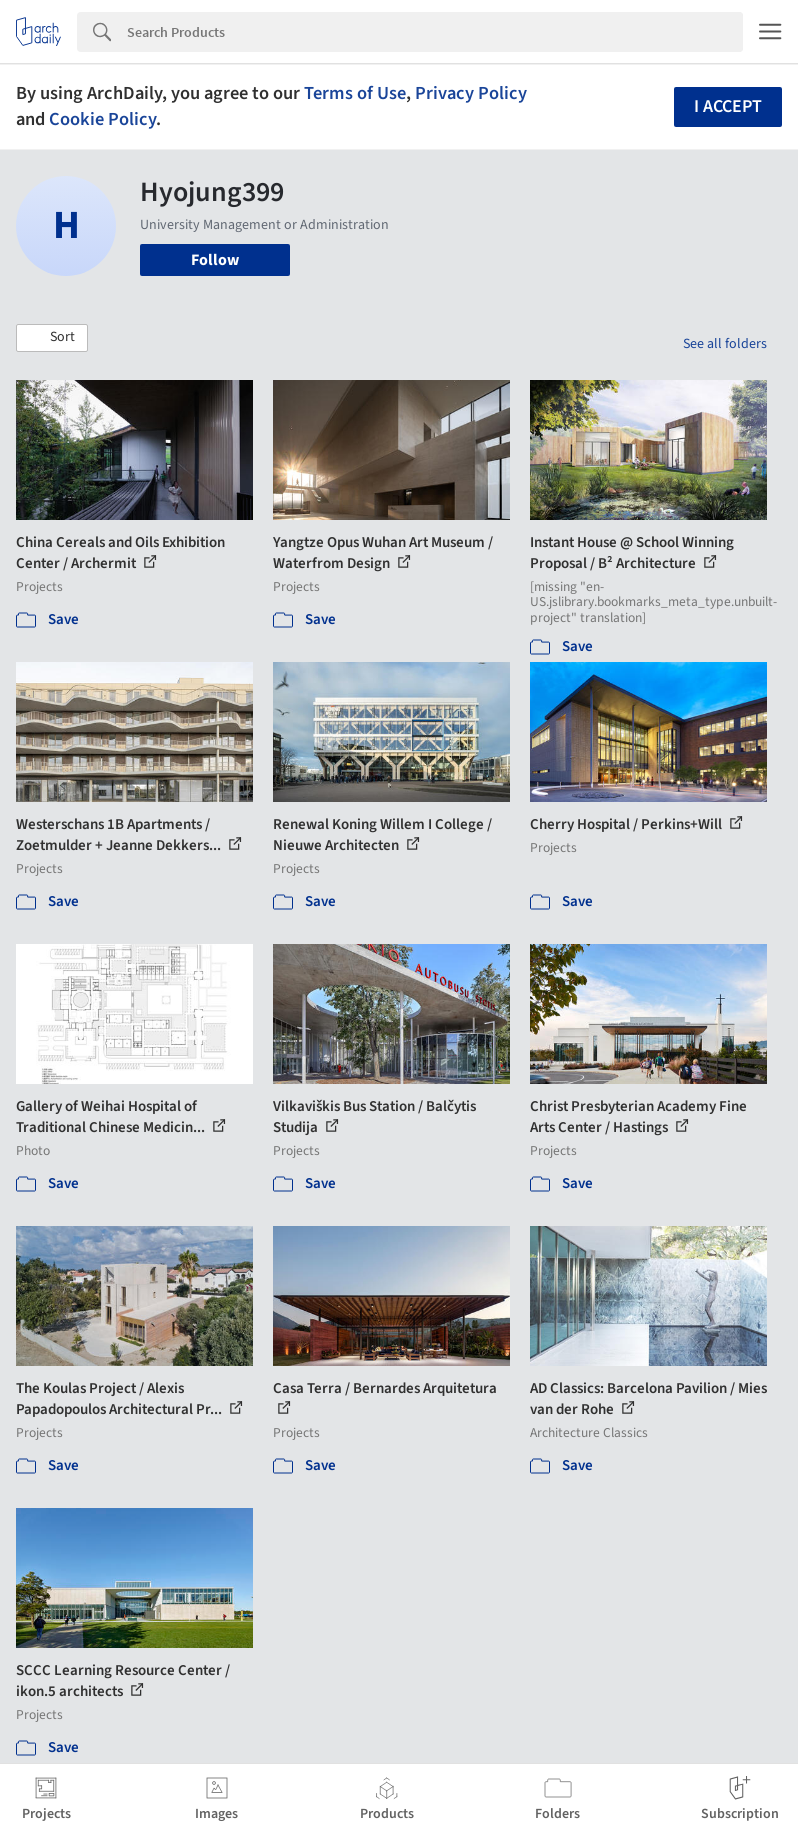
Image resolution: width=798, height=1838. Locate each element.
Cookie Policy (102, 119)
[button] (52, 338)
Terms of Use (355, 93)
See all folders (725, 344)
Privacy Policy (471, 93)
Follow (215, 260)
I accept (728, 106)
